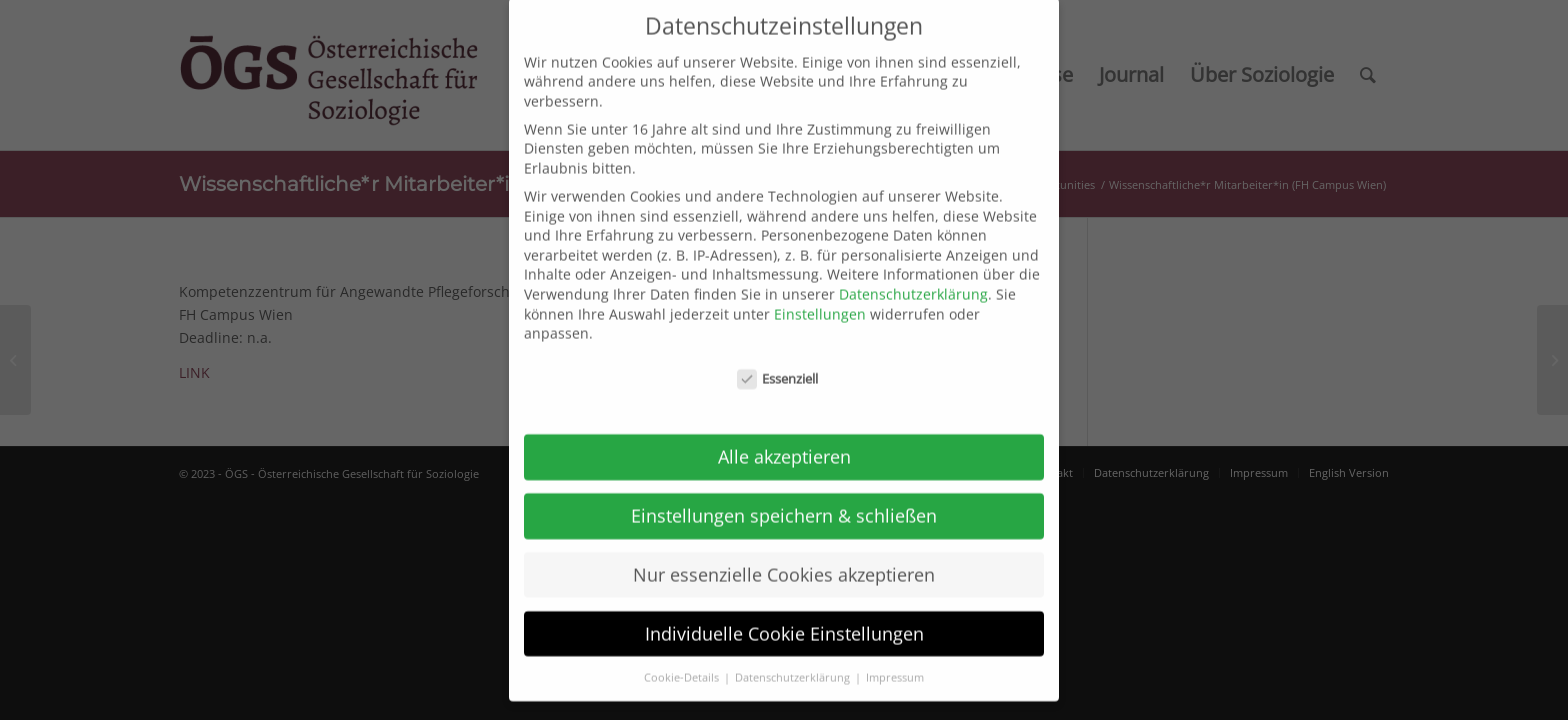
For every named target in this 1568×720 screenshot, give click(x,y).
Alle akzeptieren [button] (784, 437)
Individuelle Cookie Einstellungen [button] (784, 614)
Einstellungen (820, 294)
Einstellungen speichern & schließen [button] (784, 496)
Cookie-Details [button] (683, 658)
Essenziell (778, 360)
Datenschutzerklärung (913, 275)
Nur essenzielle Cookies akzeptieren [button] (784, 555)
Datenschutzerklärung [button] (794, 658)
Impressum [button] (895, 658)
